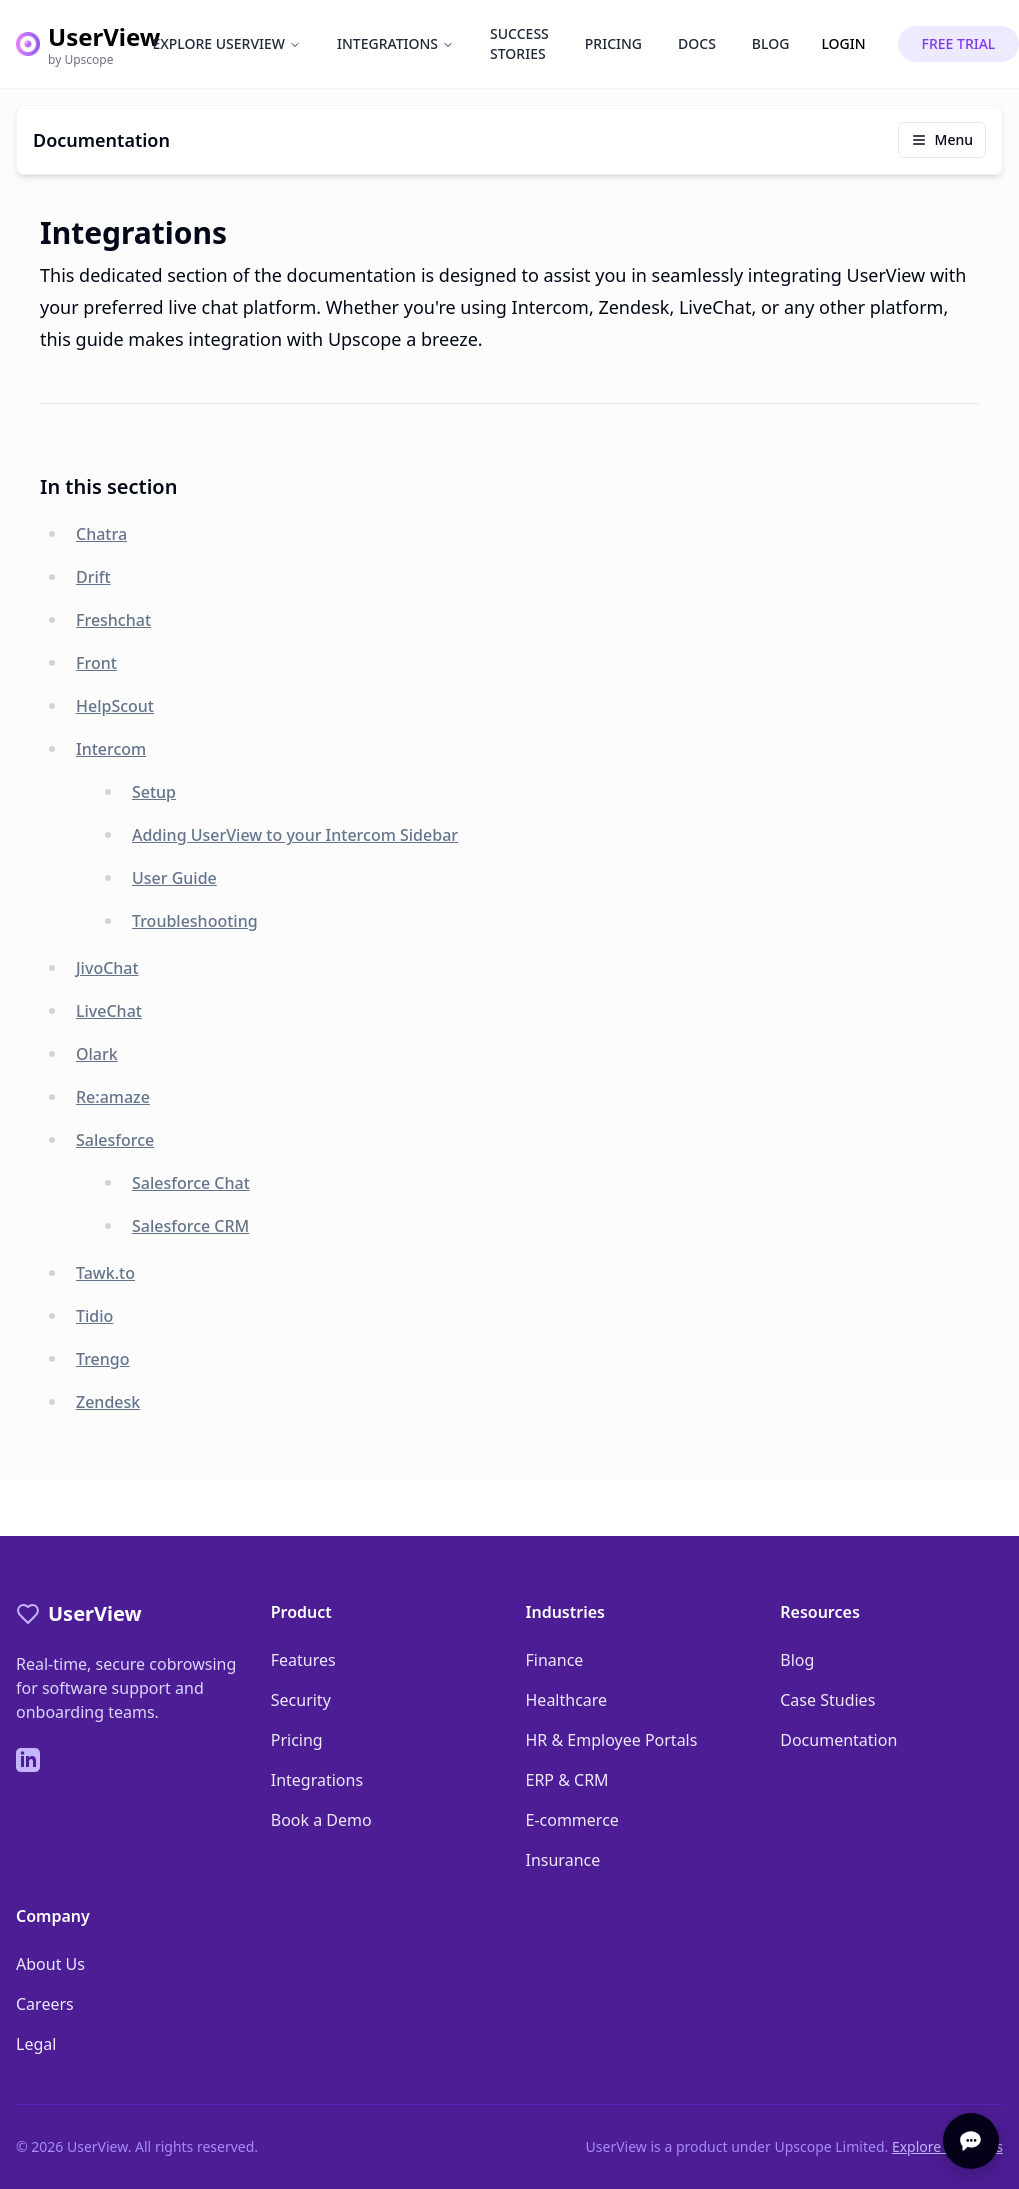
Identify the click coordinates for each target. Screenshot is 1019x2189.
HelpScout (115, 706)
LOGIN (843, 43)
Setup (154, 792)
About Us (50, 1964)
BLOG (771, 43)
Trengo (103, 1359)
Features (303, 1660)
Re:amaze (113, 1097)
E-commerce (572, 1820)
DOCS (697, 43)
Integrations (317, 1780)
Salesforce (115, 1140)
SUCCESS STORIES (519, 43)
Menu (942, 139)
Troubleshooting (195, 921)
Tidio (94, 1316)
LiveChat (109, 1011)
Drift (93, 577)
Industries (565, 1612)
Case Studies (827, 1700)
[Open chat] (971, 2141)
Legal (36, 2044)
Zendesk (108, 1402)
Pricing (297, 1740)
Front (96, 663)
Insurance (563, 1860)
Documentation (838, 1740)
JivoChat (107, 968)
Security (301, 1700)
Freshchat (113, 620)
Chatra (101, 534)
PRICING (613, 43)
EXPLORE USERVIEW (226, 43)
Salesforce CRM (190, 1226)
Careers (45, 2004)
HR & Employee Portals (612, 1740)
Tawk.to (105, 1273)
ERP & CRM (567, 1780)
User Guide (174, 878)
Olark (97, 1054)
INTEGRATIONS (395, 43)
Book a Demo (321, 1820)
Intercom (111, 749)
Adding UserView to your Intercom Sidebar (295, 835)
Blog (797, 1660)
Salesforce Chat (191, 1183)
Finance (555, 1660)
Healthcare (567, 1700)
